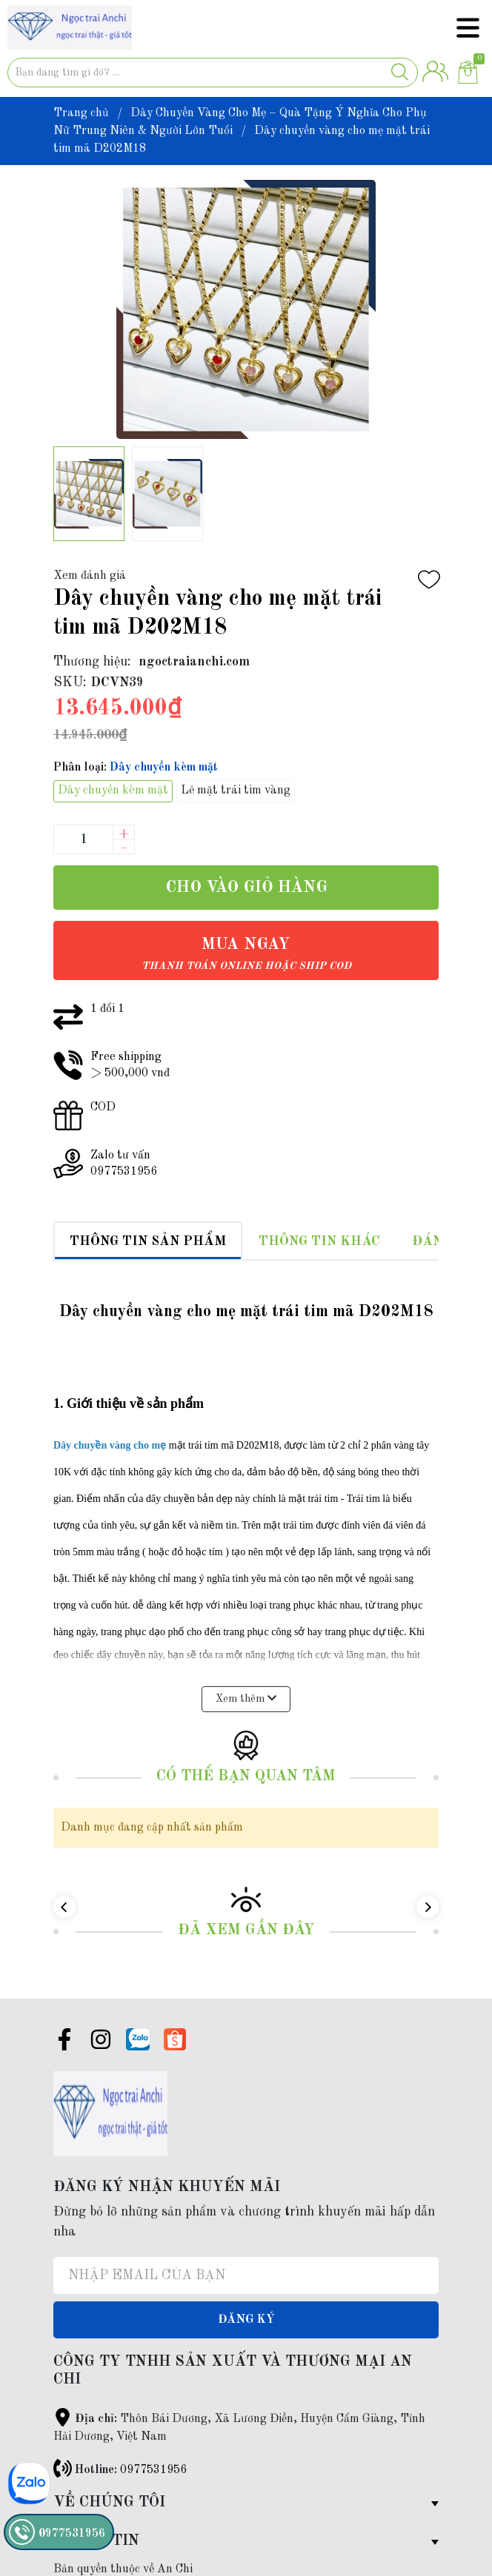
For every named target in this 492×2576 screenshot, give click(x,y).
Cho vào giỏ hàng (246, 887)
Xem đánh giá (89, 576)
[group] (246, 309)
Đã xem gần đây (246, 1906)
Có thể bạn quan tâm (246, 1752)
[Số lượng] (83, 839)
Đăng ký (246, 2296)
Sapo (134, 2563)
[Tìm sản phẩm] (212, 72)
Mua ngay (246, 953)
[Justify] (400, 72)
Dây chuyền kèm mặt (113, 790)
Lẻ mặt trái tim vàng (235, 790)
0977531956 (153, 2446)
